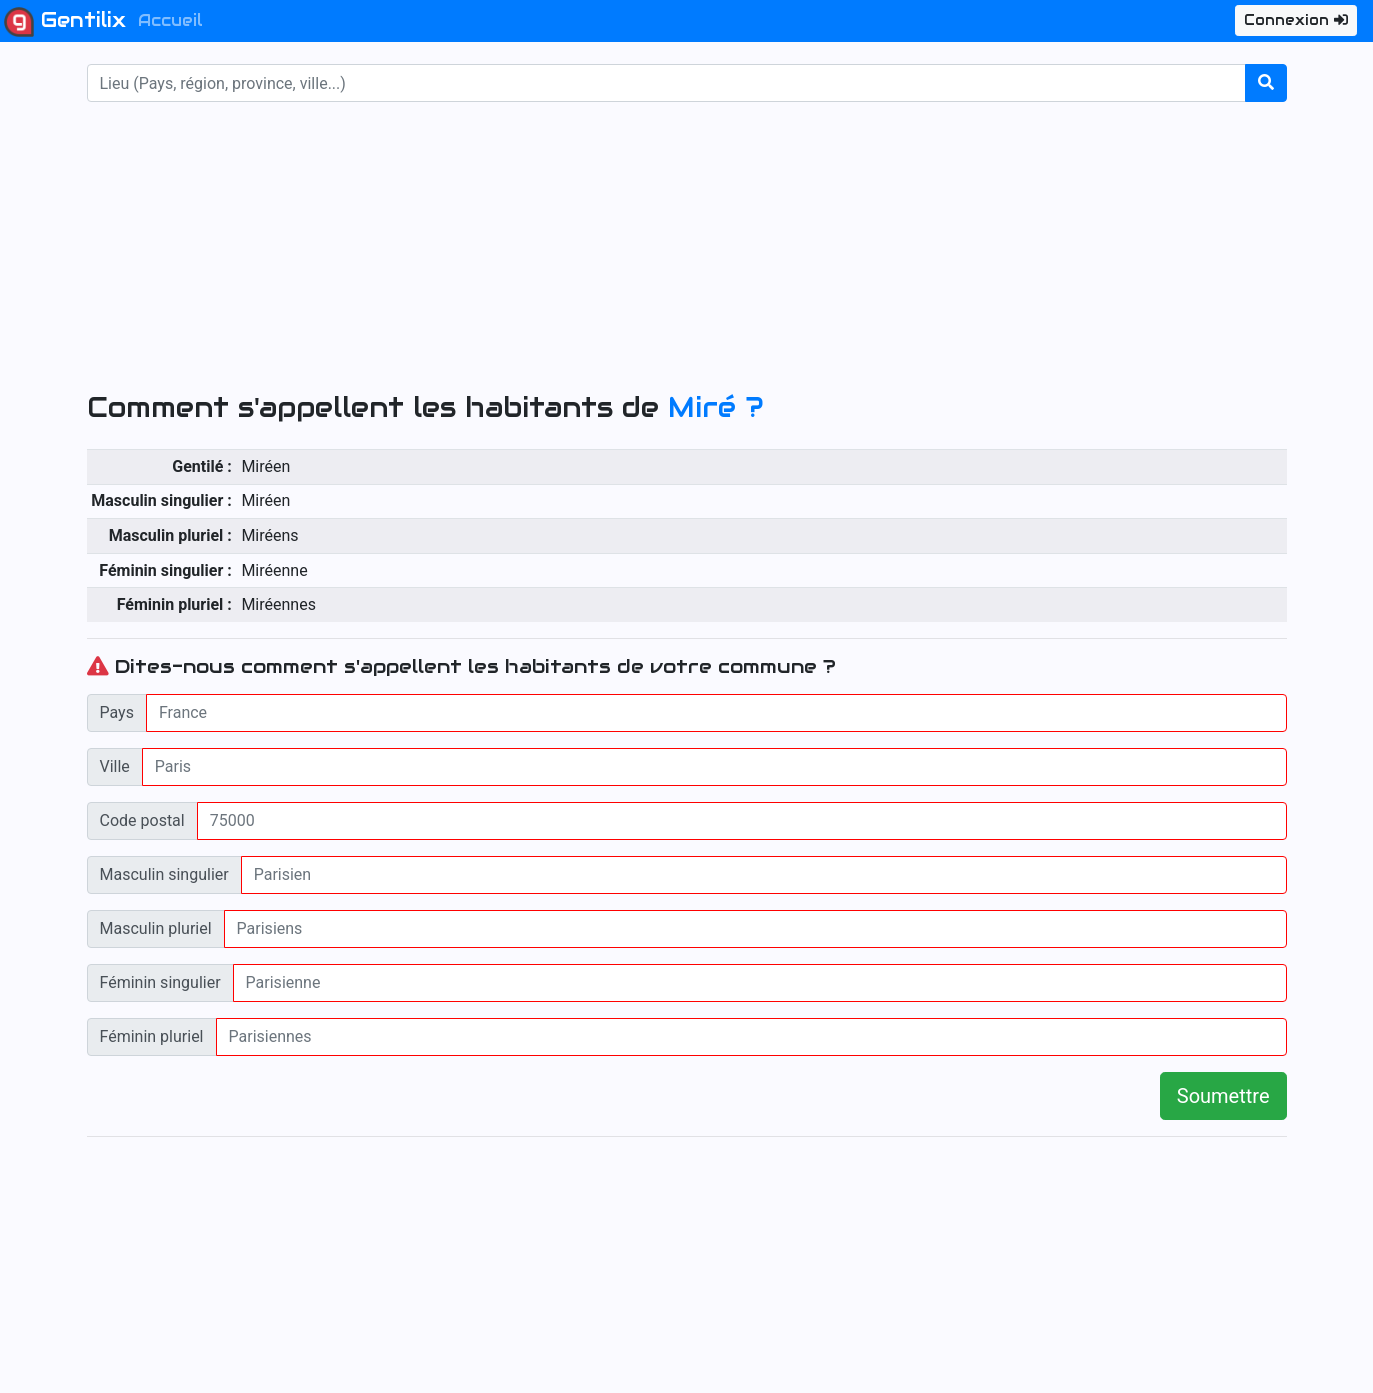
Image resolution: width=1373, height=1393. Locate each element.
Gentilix (65, 22)
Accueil (170, 20)
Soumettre (1223, 1096)
